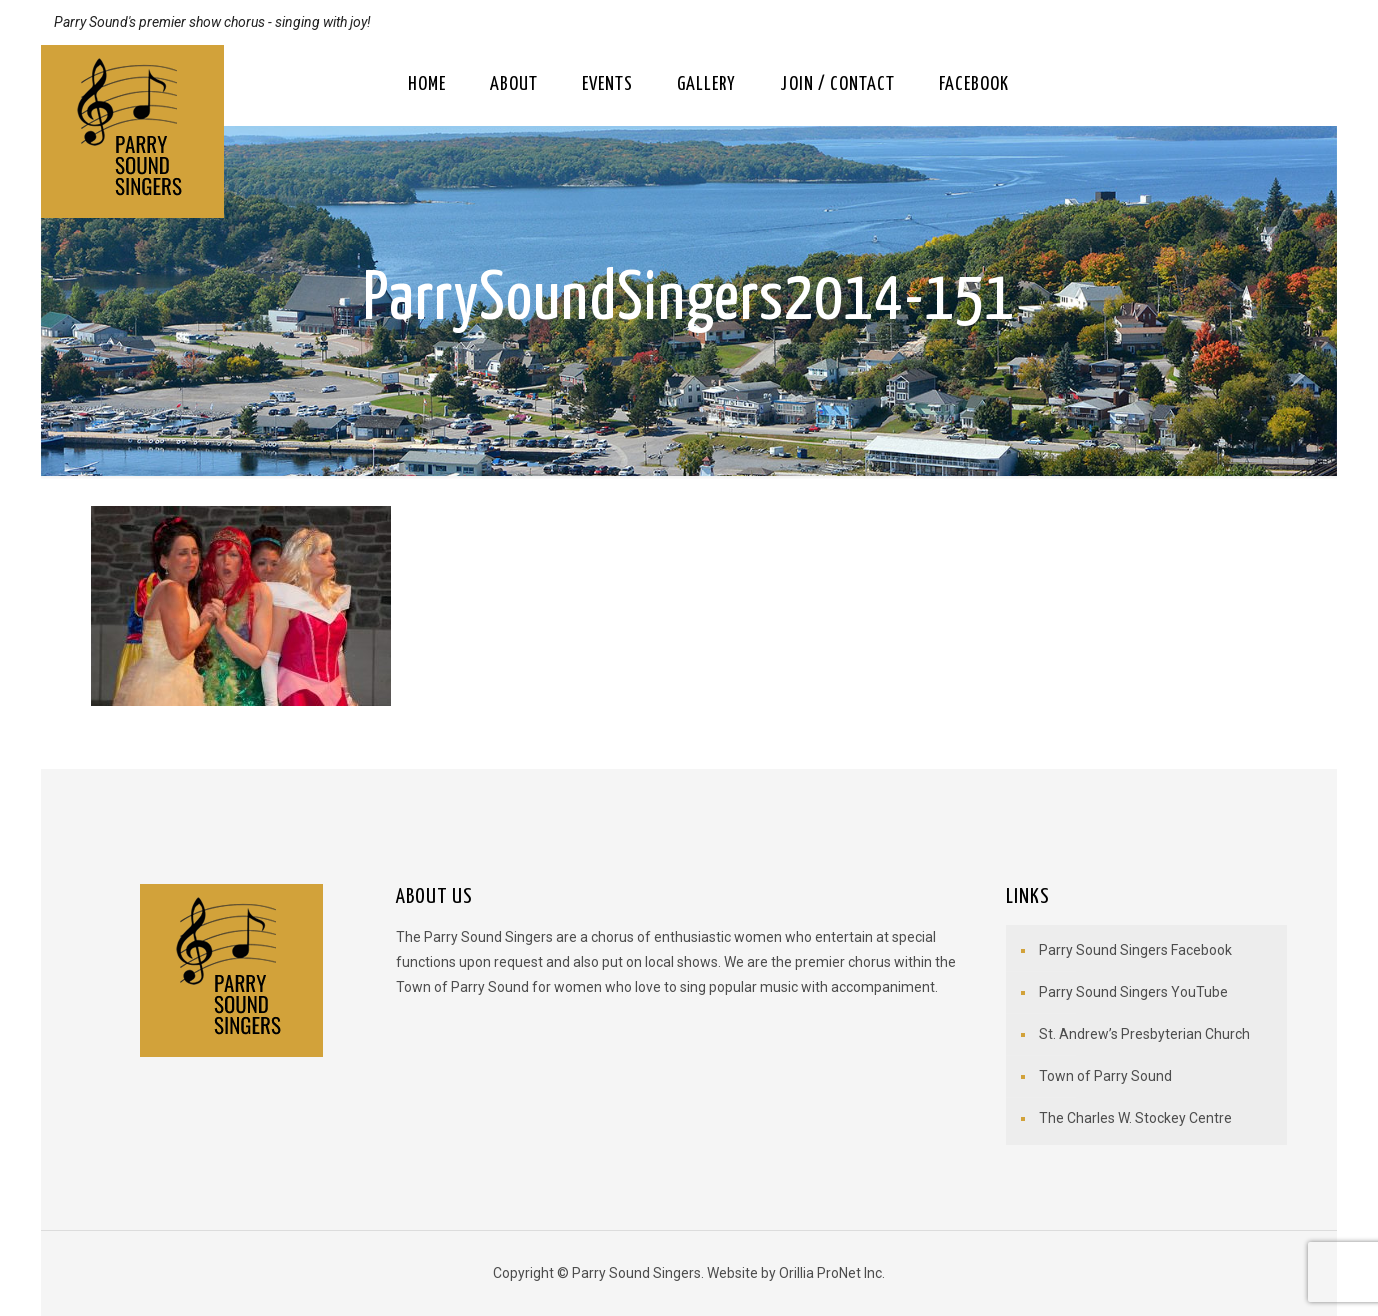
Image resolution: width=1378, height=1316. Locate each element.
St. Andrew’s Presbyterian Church (1144, 1034)
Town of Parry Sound (1105, 1076)
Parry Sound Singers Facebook (1135, 950)
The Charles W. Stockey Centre (1135, 1118)
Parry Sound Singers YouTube (1133, 992)
